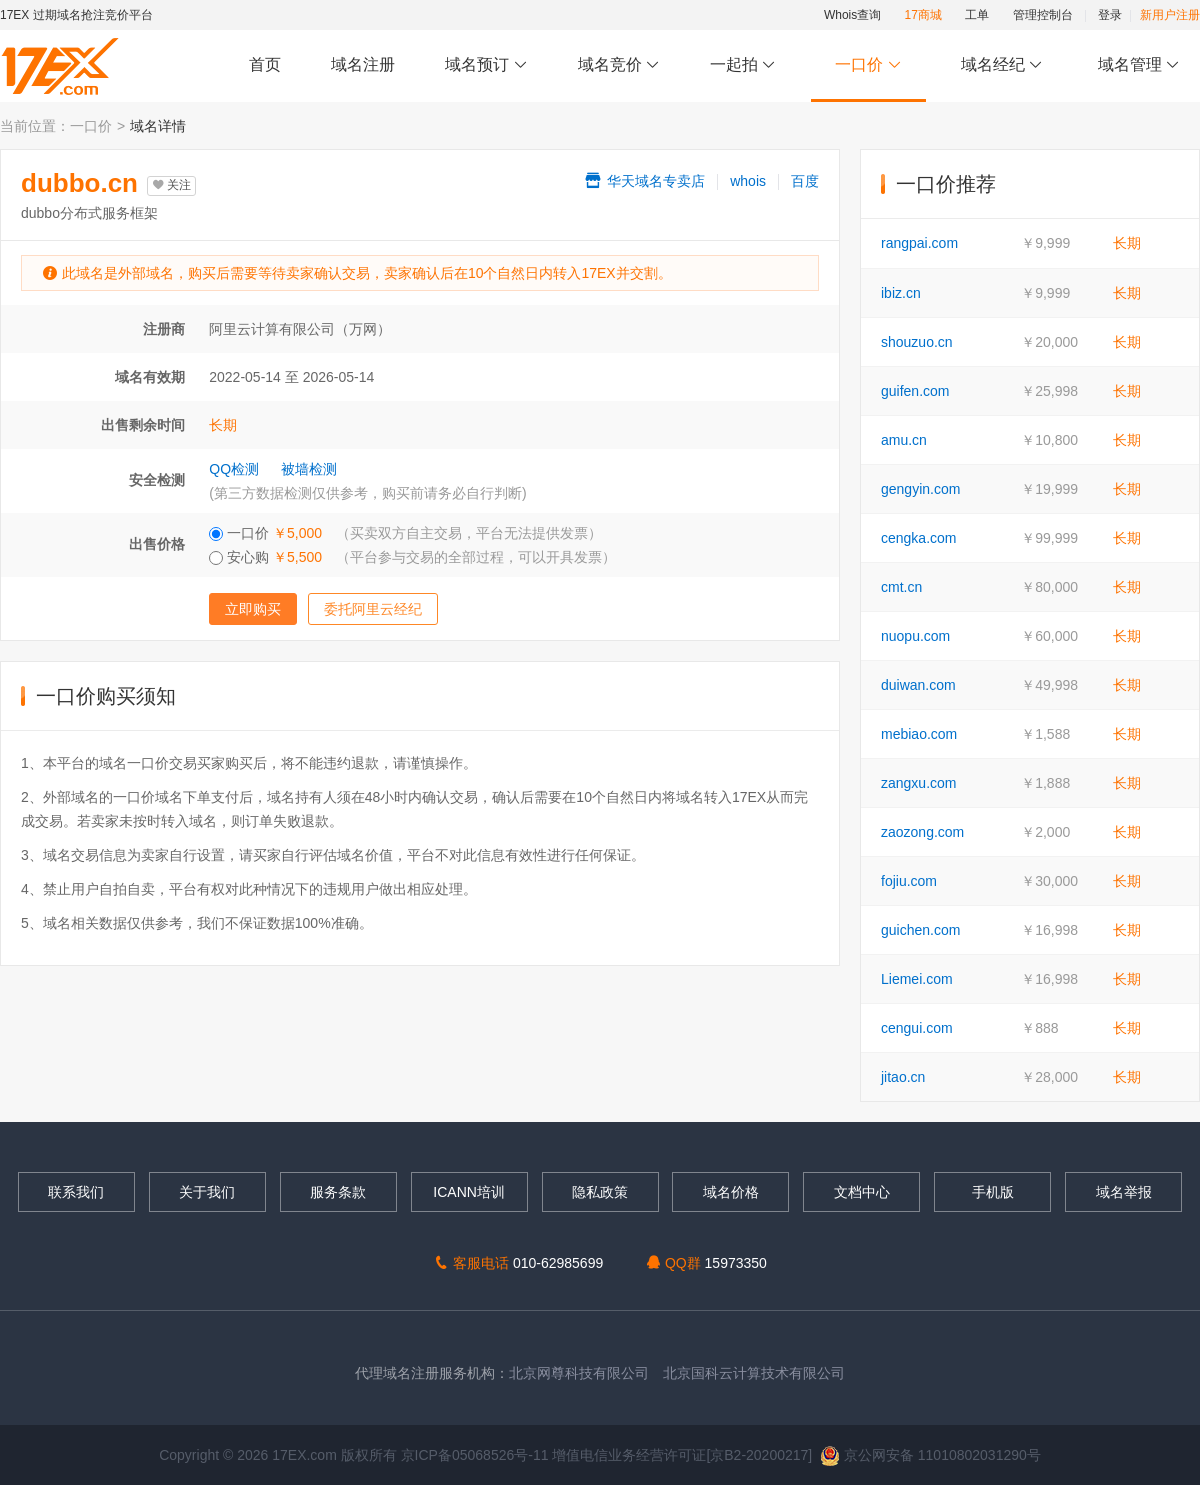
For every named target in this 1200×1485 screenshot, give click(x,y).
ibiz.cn (901, 293)
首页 (265, 64)
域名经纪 (1001, 65)
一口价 (868, 65)
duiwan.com (918, 685)
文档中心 (862, 1192)
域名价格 (731, 1192)
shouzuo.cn (917, 342)
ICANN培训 (469, 1192)
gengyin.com (920, 489)
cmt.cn (901, 587)
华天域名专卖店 (644, 181)
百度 (805, 181)
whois (748, 181)
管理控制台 (1043, 15)
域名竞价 (619, 65)
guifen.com (915, 391)
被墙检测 (309, 469)
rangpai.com (919, 243)
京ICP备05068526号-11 (477, 1455)
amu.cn (904, 440)
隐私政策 (600, 1192)
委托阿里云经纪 (373, 609)
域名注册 (363, 64)
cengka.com (918, 538)
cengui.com (917, 1028)
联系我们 (76, 1192)
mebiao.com (919, 734)
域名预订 (486, 65)
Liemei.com (917, 979)
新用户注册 (1170, 15)
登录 (1110, 15)
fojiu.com (909, 881)
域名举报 (1124, 1192)
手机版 (993, 1192)
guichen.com (920, 930)
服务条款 (338, 1192)
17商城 (923, 15)
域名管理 (1139, 65)
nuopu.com (915, 636)
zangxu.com (918, 783)
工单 (977, 15)
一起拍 (745, 65)
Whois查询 (852, 15)
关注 (171, 185)
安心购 (412, 557)
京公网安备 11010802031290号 (930, 1455)
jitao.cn (903, 1077)
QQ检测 (234, 469)
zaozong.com (922, 832)
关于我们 (207, 1192)
